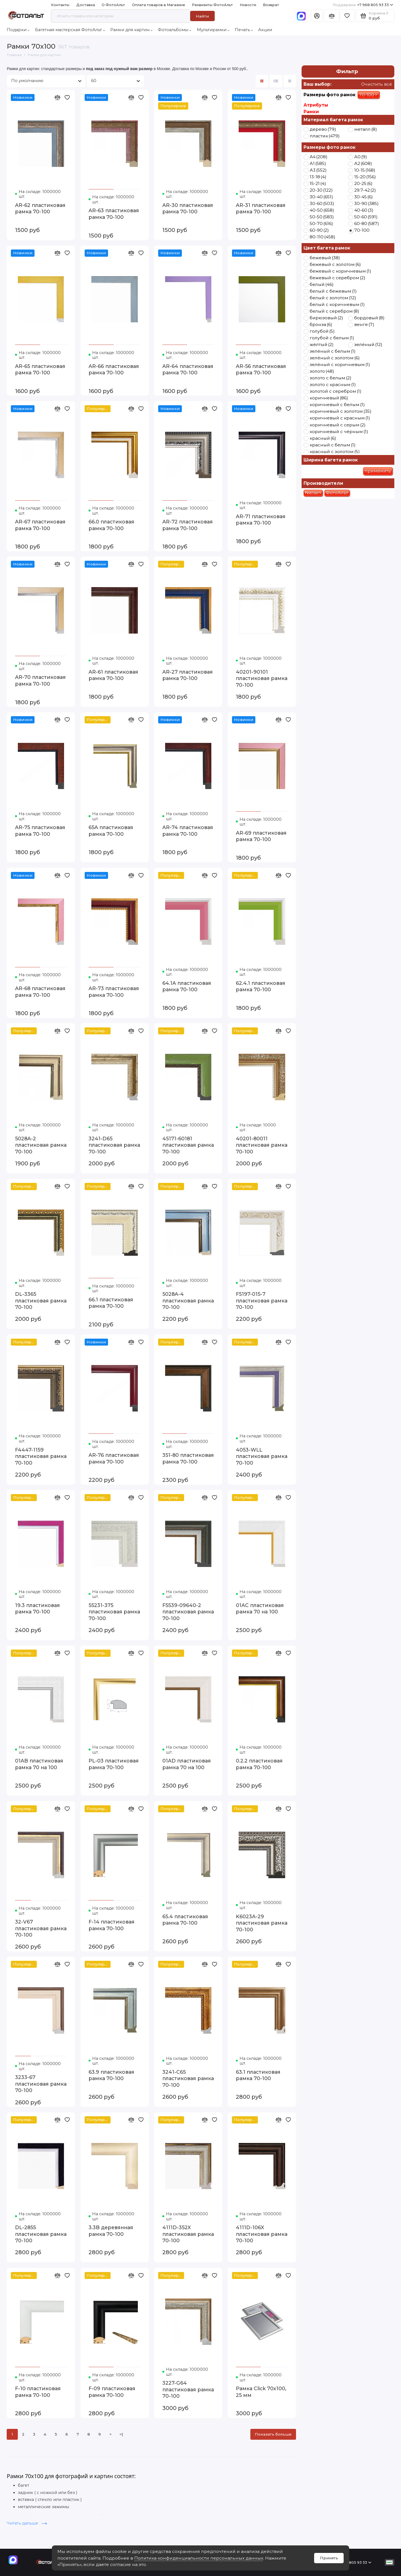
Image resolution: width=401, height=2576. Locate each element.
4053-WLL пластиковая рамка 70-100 (261, 1456)
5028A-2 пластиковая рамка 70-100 (41, 1145)
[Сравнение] (331, 15)
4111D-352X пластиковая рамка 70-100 (188, 2233)
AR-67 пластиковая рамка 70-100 (40, 525)
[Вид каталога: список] (276, 81)
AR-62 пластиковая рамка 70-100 (40, 208)
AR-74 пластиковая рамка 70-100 (187, 830)
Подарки (18, 29)
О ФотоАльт (113, 5)
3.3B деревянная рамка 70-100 (111, 2230)
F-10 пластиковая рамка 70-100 (38, 2391)
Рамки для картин (131, 29)
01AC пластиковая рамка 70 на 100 (260, 1608)
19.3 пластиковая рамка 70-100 (37, 1608)
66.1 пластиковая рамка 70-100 (111, 1303)
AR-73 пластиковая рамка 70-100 (114, 991)
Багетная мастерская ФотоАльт (70, 29)
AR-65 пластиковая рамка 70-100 (40, 369)
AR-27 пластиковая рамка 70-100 (187, 675)
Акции (265, 29)
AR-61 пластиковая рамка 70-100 (113, 675)
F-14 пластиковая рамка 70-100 (112, 1925)
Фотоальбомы (174, 29)
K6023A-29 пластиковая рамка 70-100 (261, 1923)
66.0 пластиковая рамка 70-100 (111, 525)
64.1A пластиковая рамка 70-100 (186, 986)
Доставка (85, 5)
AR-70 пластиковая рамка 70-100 (40, 680)
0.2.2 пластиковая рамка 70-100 (259, 1764)
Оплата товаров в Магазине (158, 5)
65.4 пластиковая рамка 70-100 (185, 1920)
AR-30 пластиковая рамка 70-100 (187, 208)
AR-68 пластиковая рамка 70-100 (40, 991)
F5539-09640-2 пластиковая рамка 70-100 (188, 1611)
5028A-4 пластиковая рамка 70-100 (188, 1300)
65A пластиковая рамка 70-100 (111, 830)
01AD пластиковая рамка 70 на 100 (186, 1764)
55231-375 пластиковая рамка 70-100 (114, 1611)
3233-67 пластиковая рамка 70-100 (41, 2083)
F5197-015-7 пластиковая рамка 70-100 (261, 1300)
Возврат (271, 5)
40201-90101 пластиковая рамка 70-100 (261, 678)
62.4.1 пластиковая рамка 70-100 (260, 986)
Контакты (60, 5)
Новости (248, 5)
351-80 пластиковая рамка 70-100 (188, 1458)
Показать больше (273, 2434)
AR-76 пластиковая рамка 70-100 (114, 1458)
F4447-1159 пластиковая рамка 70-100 (41, 1456)
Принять (329, 2558)
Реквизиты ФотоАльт (212, 5)
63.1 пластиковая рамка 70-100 (258, 2075)
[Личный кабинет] (317, 15)
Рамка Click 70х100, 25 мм (261, 2391)
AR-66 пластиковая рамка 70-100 (114, 369)
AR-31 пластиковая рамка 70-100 (260, 208)
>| (121, 2434)
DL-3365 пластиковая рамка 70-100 (41, 1300)
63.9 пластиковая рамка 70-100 (111, 2075)
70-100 (368, 94)
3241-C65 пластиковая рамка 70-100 (188, 2078)
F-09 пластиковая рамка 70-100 (112, 2391)
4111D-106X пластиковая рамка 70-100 (261, 2233)
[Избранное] (347, 15)
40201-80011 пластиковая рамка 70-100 (261, 1145)
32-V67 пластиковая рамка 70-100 (41, 1928)
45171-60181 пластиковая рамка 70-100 (188, 1145)
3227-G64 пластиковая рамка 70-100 (188, 2389)
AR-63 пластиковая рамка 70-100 (114, 213)
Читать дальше (27, 2523)
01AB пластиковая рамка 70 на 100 (39, 1764)
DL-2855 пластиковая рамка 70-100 (41, 2233)
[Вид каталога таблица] (289, 81)
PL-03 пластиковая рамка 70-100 (114, 1764)
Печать (244, 29)
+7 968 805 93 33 (362, 5)
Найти (202, 16)
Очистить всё (376, 84)
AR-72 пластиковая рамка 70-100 (187, 525)
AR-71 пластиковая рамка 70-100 (260, 519)
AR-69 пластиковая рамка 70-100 (261, 836)
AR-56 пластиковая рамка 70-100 (261, 369)
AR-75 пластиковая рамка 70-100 (40, 830)
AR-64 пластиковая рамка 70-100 (187, 369)
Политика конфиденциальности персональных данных (198, 2558)
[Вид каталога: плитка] (262, 81)
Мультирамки (213, 29)
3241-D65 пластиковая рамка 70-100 (114, 1145)
